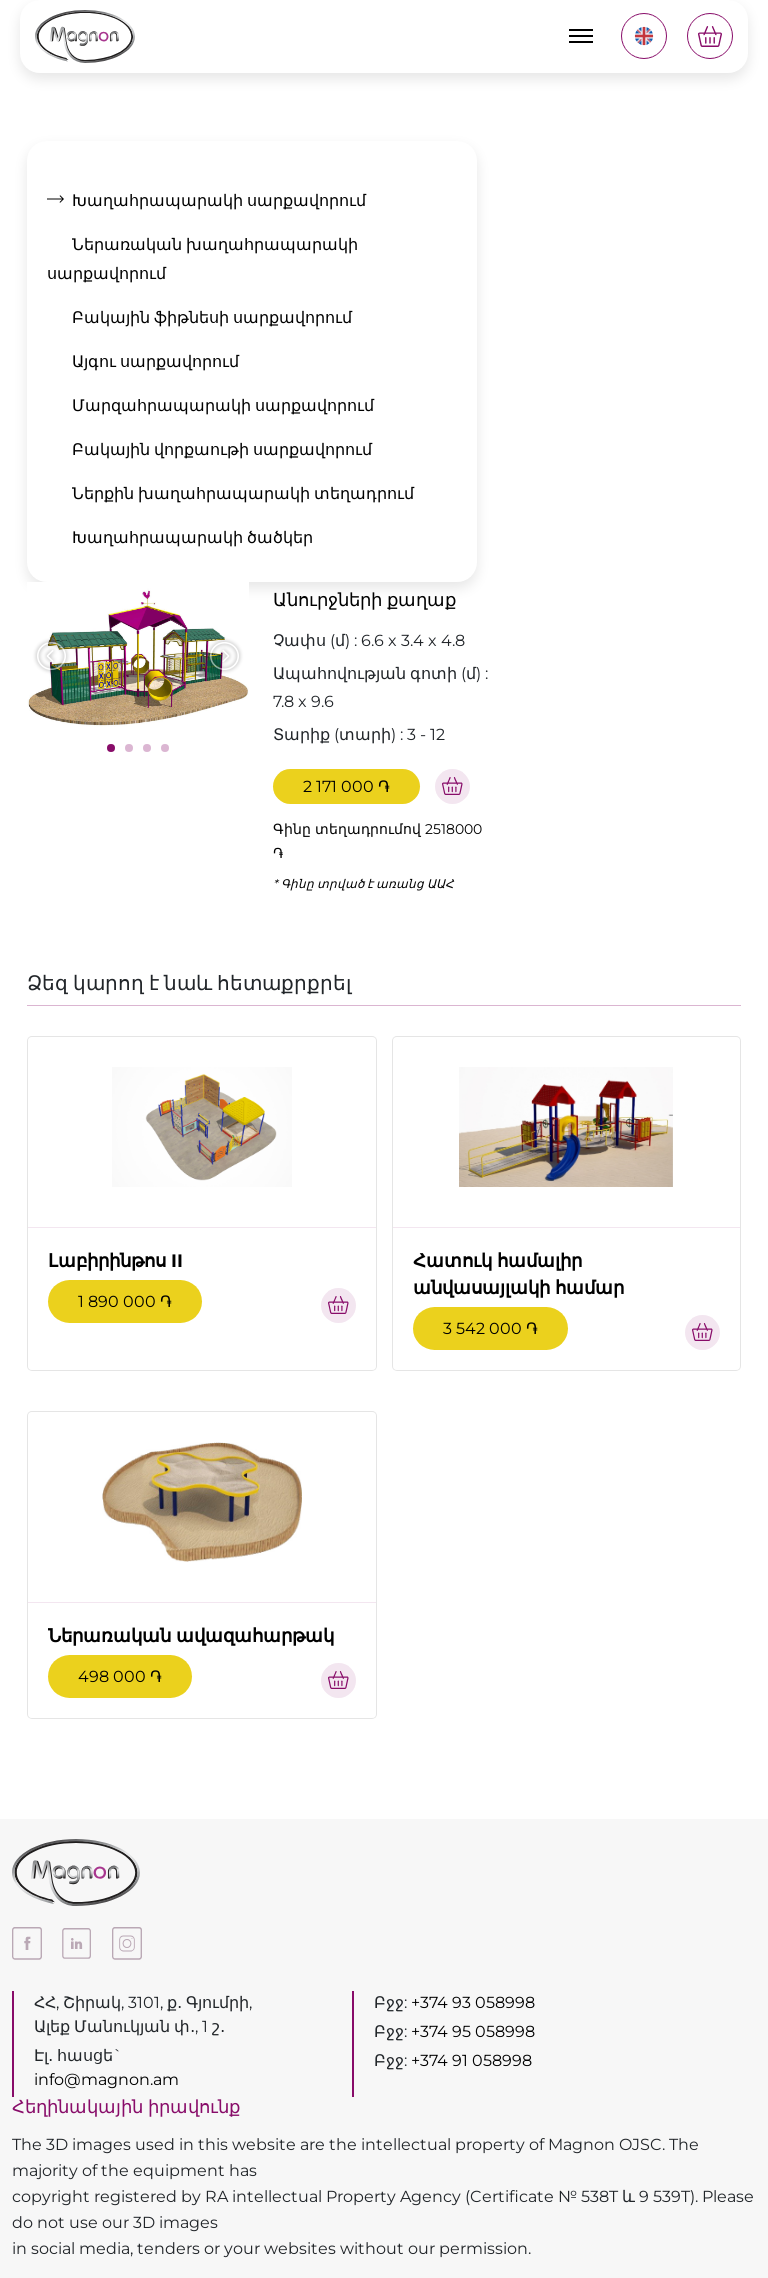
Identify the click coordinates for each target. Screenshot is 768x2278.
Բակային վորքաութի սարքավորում (222, 449)
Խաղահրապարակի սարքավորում (219, 200)
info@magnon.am (106, 2079)
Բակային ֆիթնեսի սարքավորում (212, 317)
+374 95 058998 (473, 2031)
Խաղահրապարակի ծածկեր (192, 537)
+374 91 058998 (471, 2060)
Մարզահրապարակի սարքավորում (223, 405)
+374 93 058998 (473, 2002)
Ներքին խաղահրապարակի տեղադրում (243, 493)
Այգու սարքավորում (155, 361)
